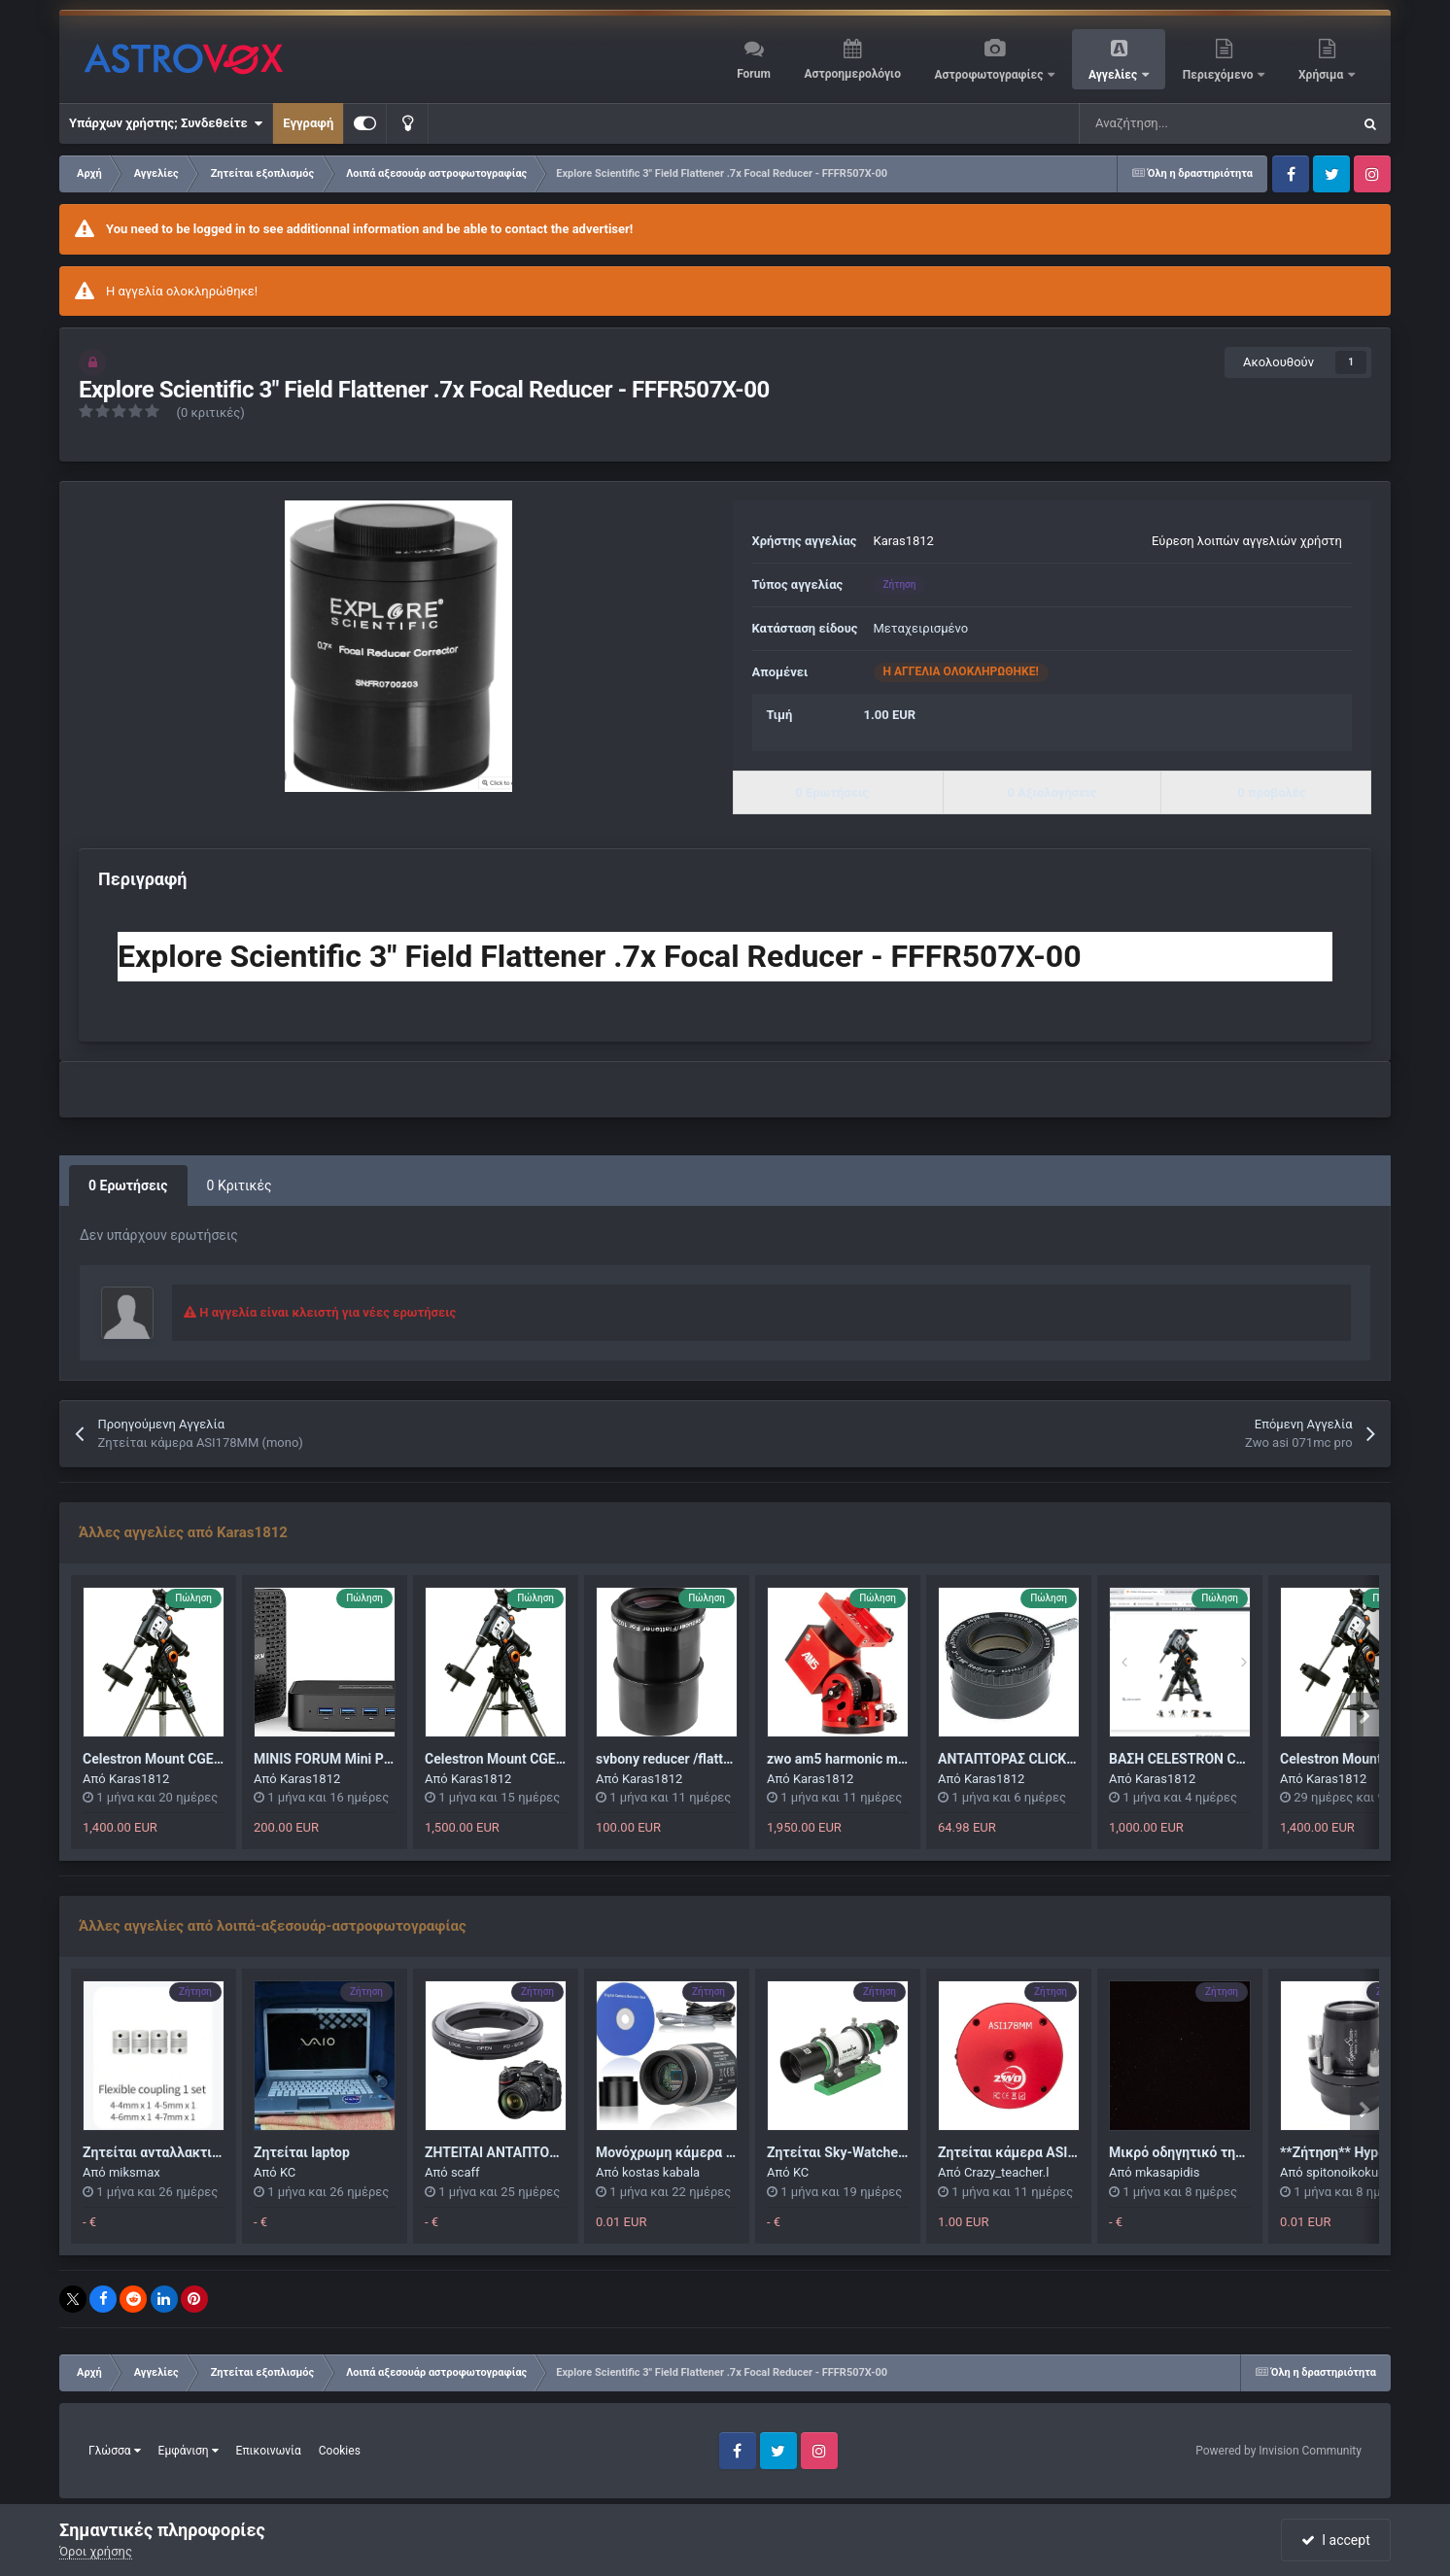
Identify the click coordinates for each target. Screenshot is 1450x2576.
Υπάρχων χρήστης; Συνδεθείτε (165, 123)
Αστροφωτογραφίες (991, 75)
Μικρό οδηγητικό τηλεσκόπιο (1202, 2152)
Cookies (340, 2450)
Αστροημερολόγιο (852, 74)
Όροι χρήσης (95, 2551)
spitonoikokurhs (1351, 2172)
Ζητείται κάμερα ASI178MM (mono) (1050, 2152)
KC (287, 2172)
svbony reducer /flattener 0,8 (684, 1759)
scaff (465, 2172)
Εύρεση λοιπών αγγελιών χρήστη (1247, 540)
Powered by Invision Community (1278, 2450)
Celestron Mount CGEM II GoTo (177, 1759)
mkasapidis (1167, 2172)
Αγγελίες (1114, 75)
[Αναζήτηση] (1166, 123)
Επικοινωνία (268, 2450)
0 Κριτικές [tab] (239, 1185)
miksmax (134, 2172)
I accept (1335, 2540)
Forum (754, 74)
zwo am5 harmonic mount (846, 1759)
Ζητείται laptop (302, 2152)
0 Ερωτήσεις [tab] (128, 1185)
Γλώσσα (114, 2450)
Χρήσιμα (1322, 75)
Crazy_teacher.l (1006, 2172)
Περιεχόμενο (1220, 75)
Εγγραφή (308, 123)
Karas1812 (904, 540)
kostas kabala (661, 2172)
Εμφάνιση (188, 2450)
